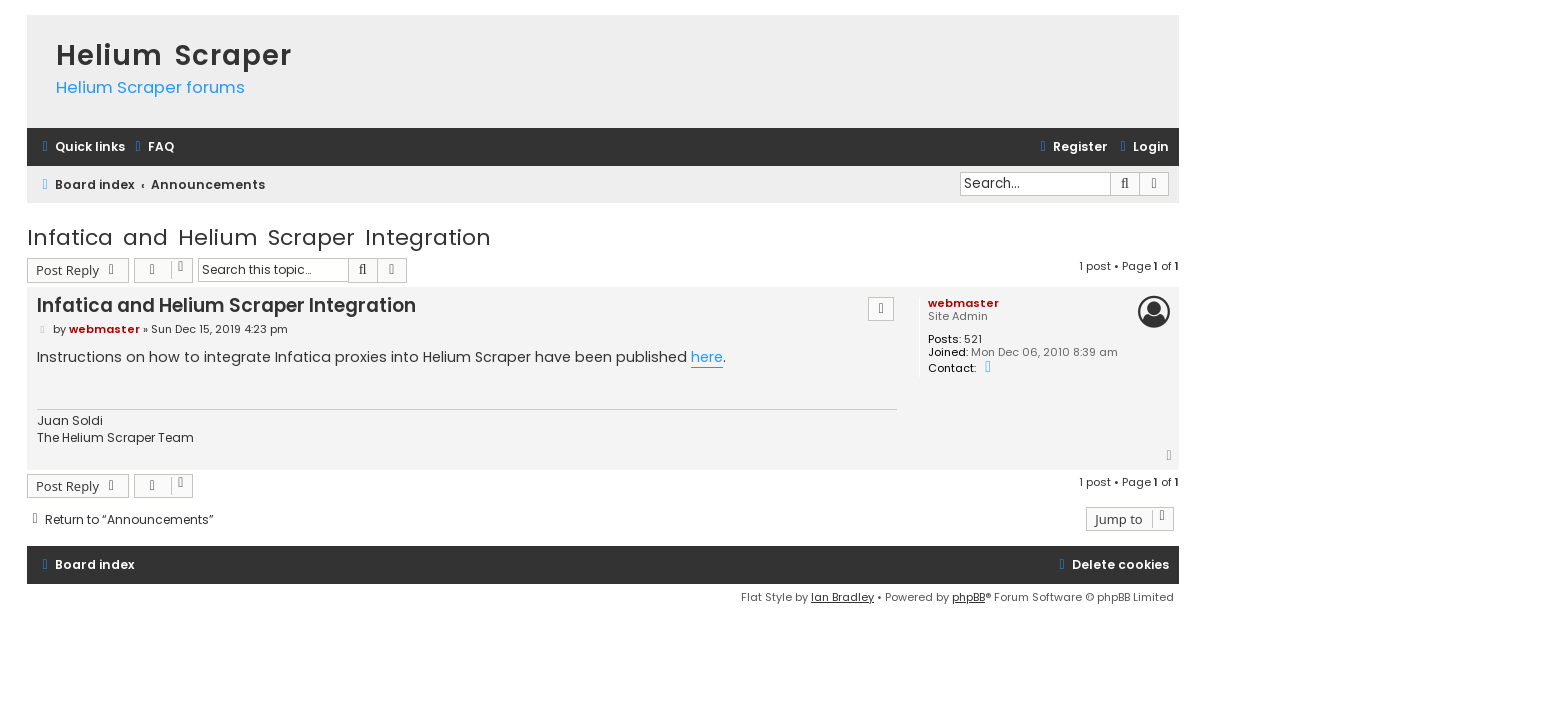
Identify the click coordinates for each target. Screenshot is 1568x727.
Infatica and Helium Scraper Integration (259, 237)
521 (973, 339)
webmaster (963, 303)
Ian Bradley (842, 597)
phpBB (968, 597)
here (707, 357)
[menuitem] (152, 147)
